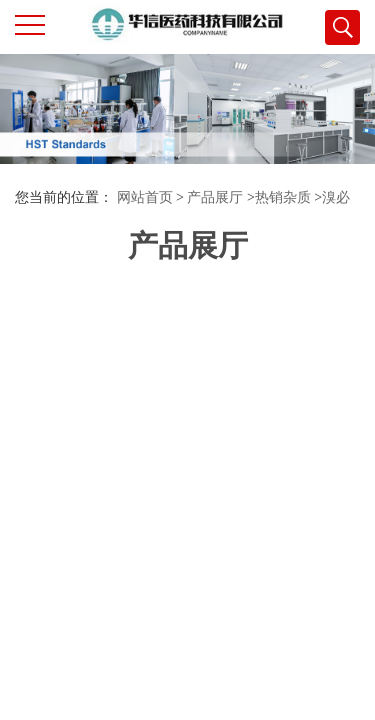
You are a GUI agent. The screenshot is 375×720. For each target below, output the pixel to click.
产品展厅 (215, 197)
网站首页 (145, 197)
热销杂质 (283, 197)
